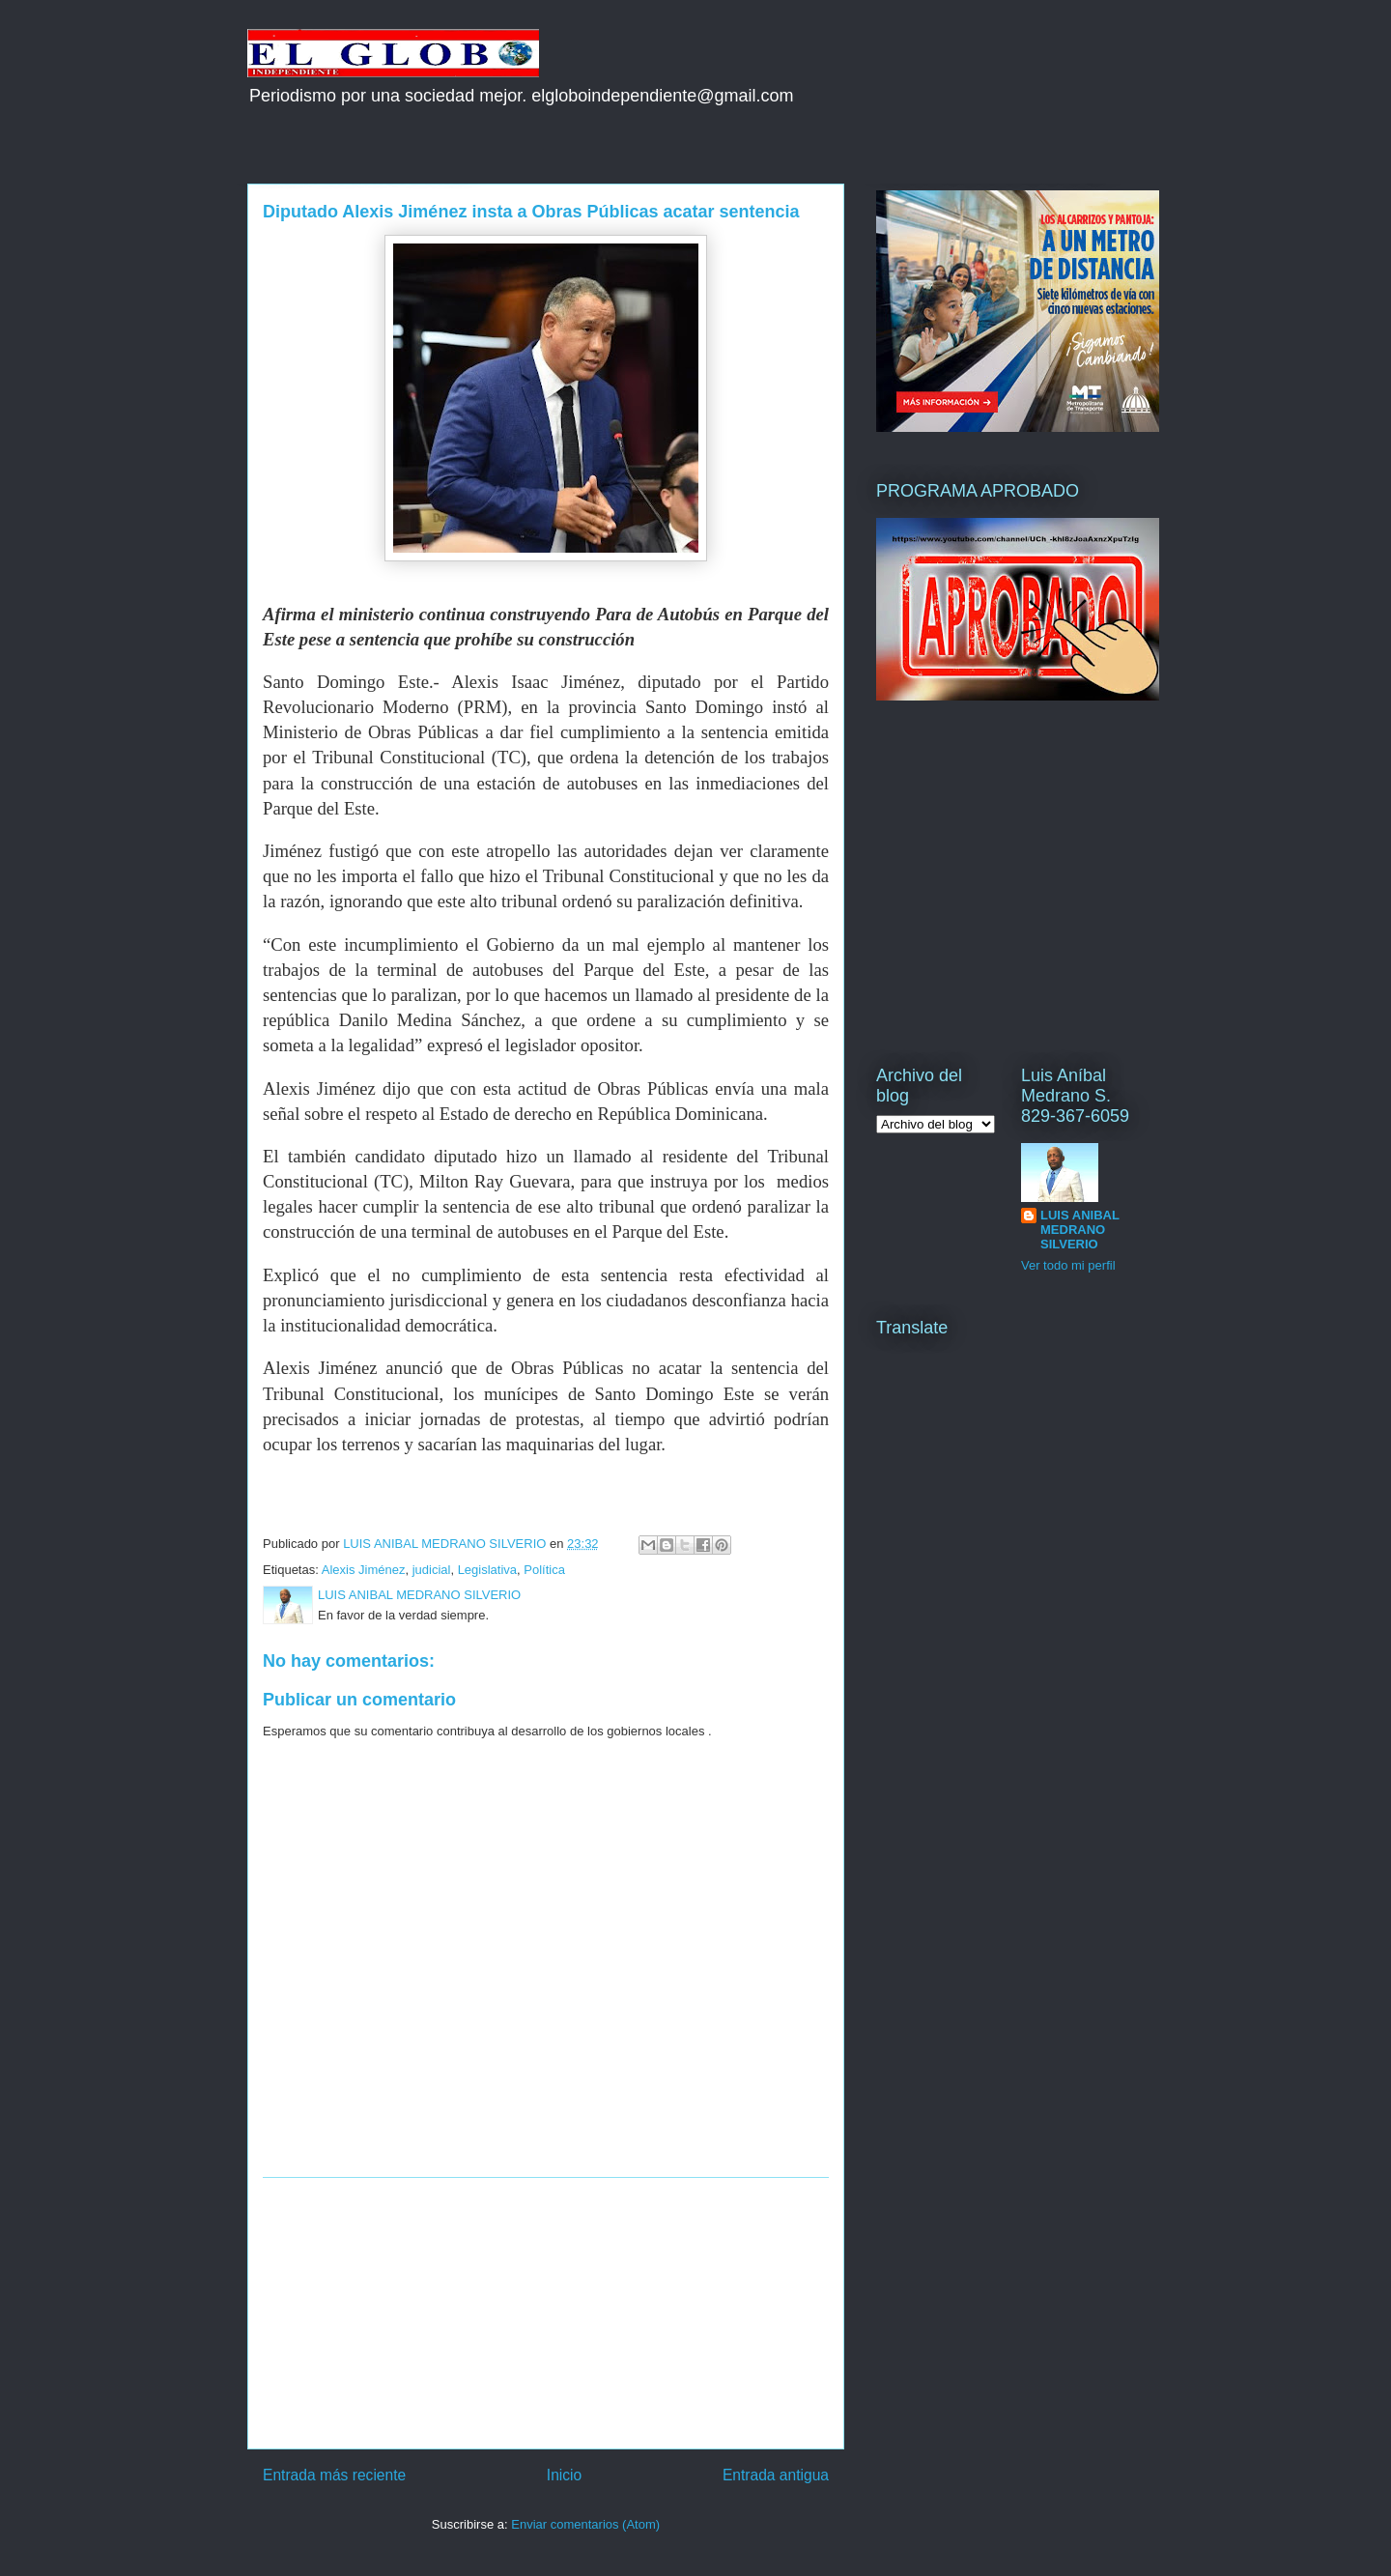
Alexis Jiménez (364, 1569)
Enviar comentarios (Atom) (585, 2524)
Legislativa (487, 1569)
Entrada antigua (776, 2475)
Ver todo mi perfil (1068, 1265)
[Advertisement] (546, 2313)
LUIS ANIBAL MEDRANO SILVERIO (1080, 1229)
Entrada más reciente (334, 2475)
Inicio (564, 2475)
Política (544, 1569)
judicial (431, 1569)
